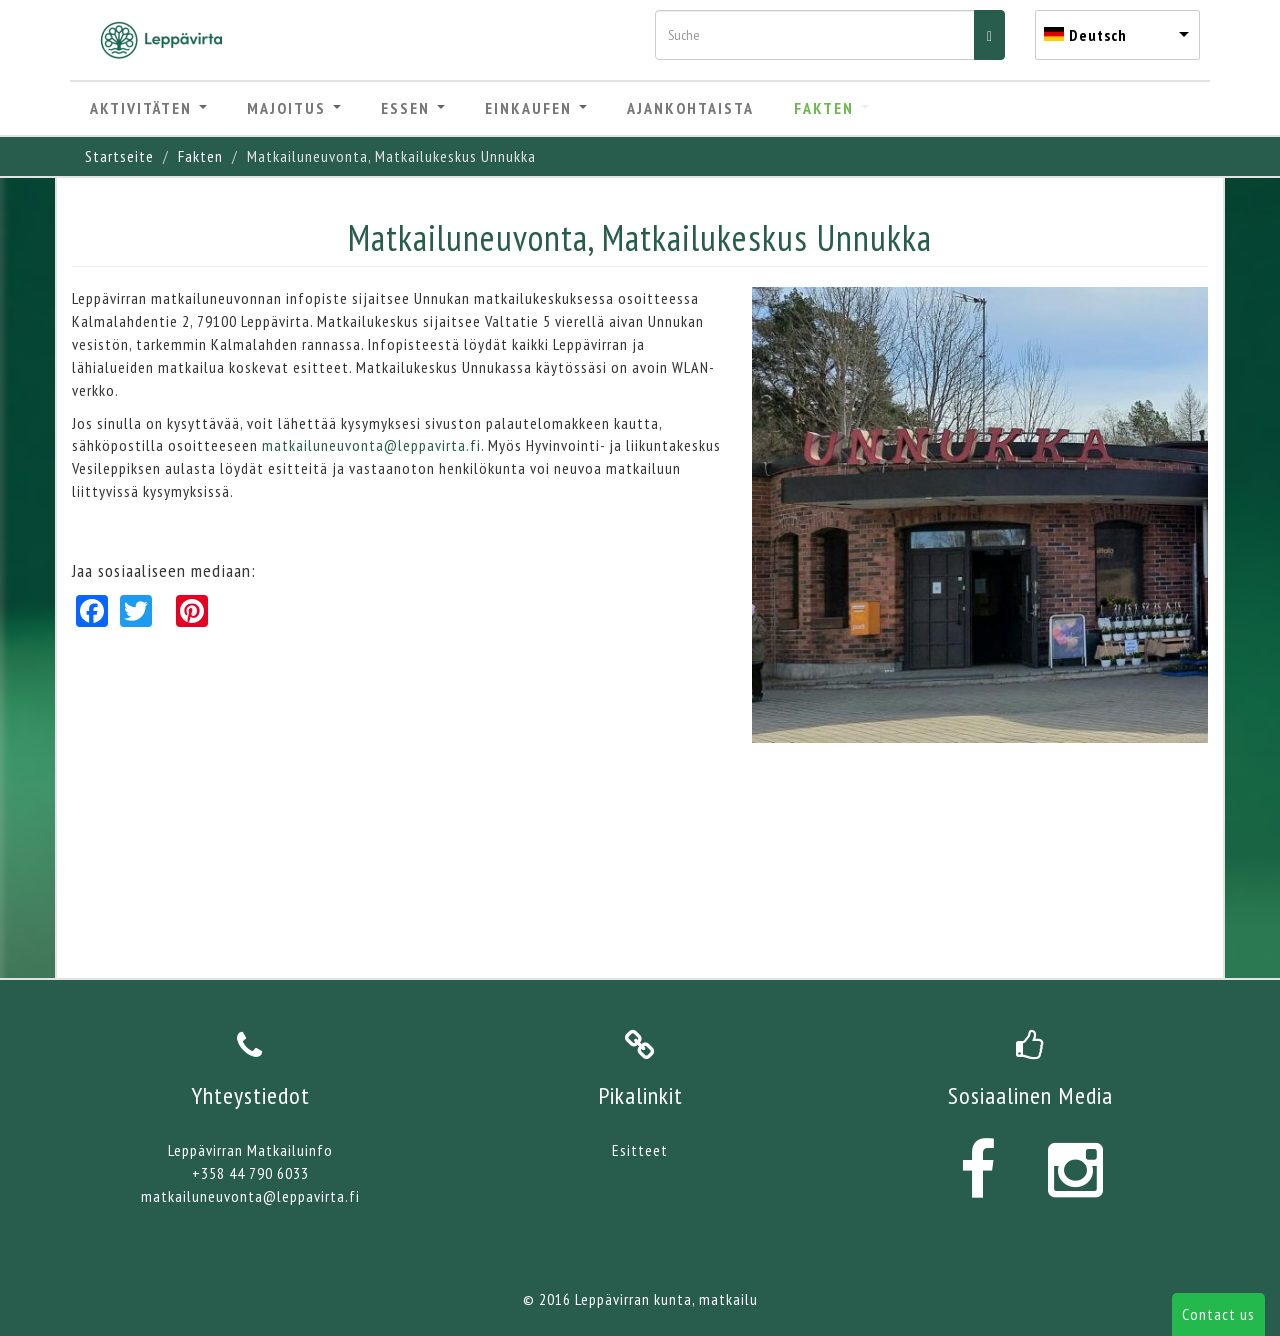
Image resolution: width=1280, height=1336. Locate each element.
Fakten (831, 108)
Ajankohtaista (690, 108)
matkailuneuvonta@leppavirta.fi (371, 445)
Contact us (1218, 1314)
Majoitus (294, 108)
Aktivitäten (148, 108)
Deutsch (1098, 35)
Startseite (119, 156)
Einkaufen (536, 108)
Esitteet (640, 1150)
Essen (413, 108)
